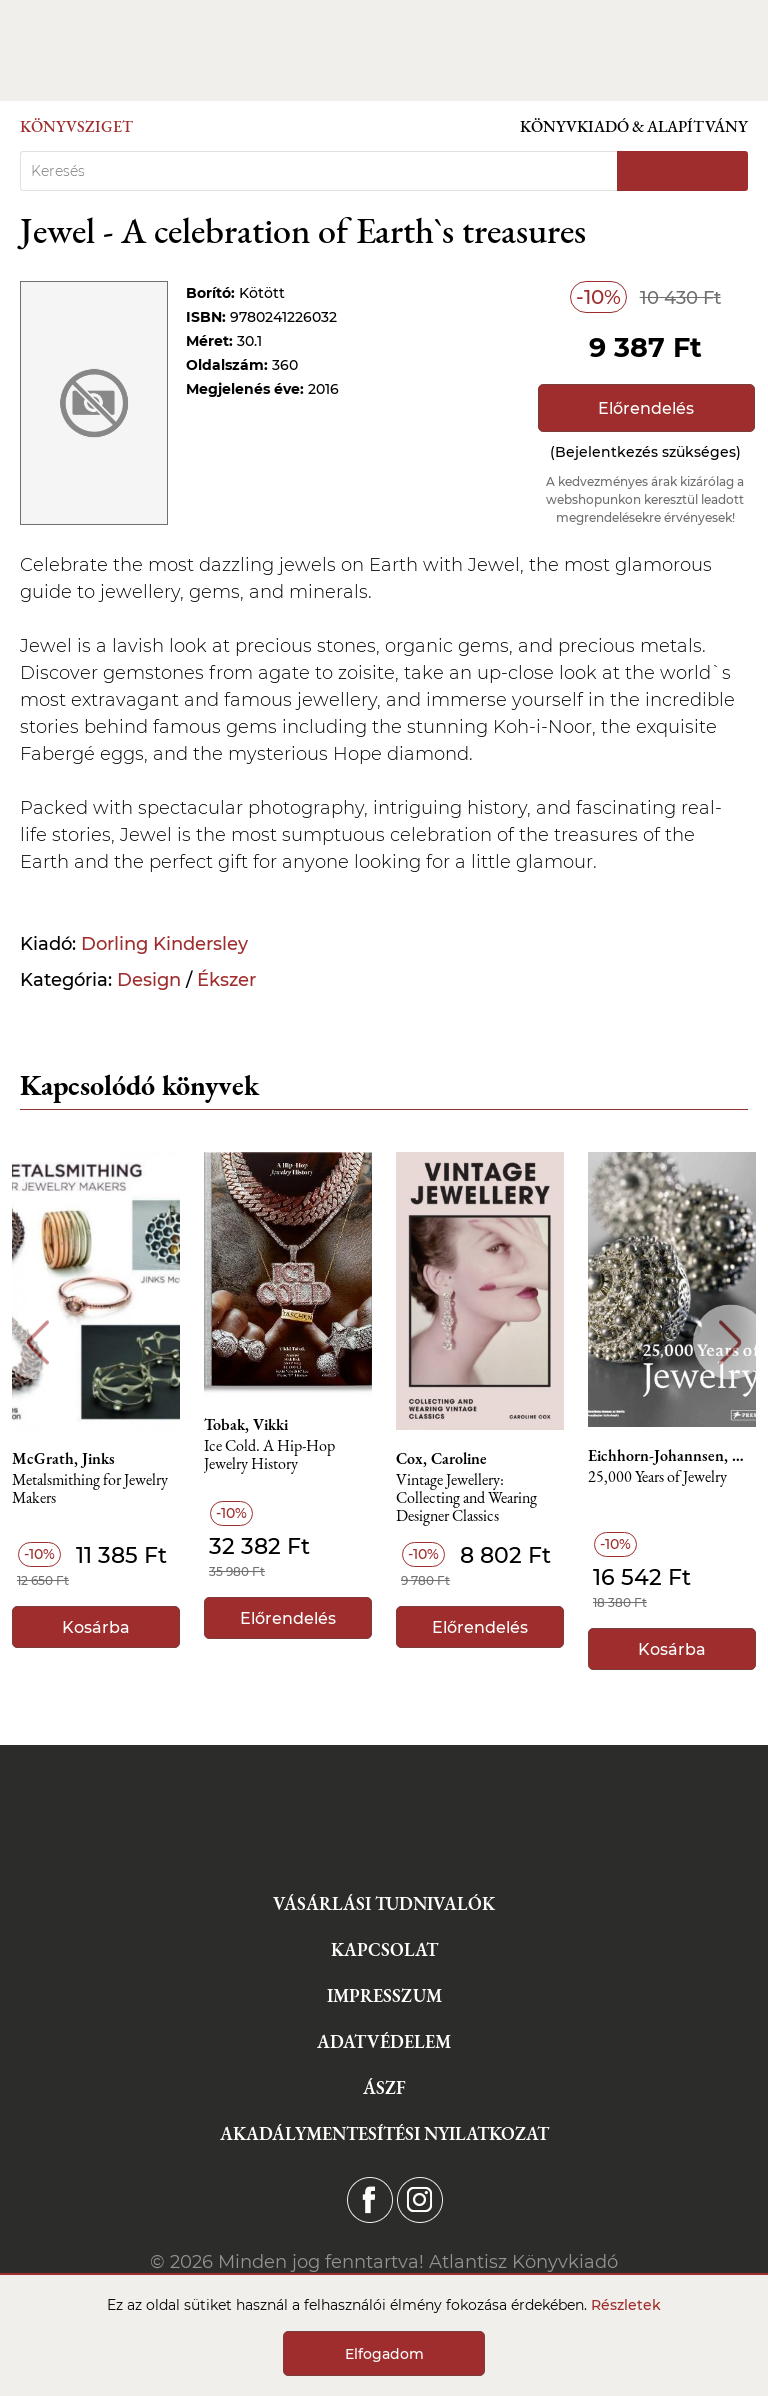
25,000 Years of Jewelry (657, 1477)
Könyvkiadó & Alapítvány (634, 126)
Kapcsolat (384, 1949)
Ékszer (226, 980)
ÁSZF (384, 2087)
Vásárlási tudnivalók (384, 1903)
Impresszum (384, 1995)
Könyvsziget (76, 126)
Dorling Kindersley (164, 944)
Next (730, 1342)
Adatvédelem (384, 2041)
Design (149, 980)
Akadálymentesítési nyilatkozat (384, 2133)
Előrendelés (646, 408)
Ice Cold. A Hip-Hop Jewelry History (269, 1455)
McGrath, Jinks (63, 1459)
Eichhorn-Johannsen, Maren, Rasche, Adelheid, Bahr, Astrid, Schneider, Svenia (672, 1456)
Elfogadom (384, 2354)
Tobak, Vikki (246, 1425)
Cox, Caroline (441, 1459)
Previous (37, 1342)
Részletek (626, 2305)
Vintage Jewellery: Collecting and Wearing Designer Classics (466, 1498)
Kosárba (96, 1627)
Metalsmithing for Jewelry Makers (90, 1489)
